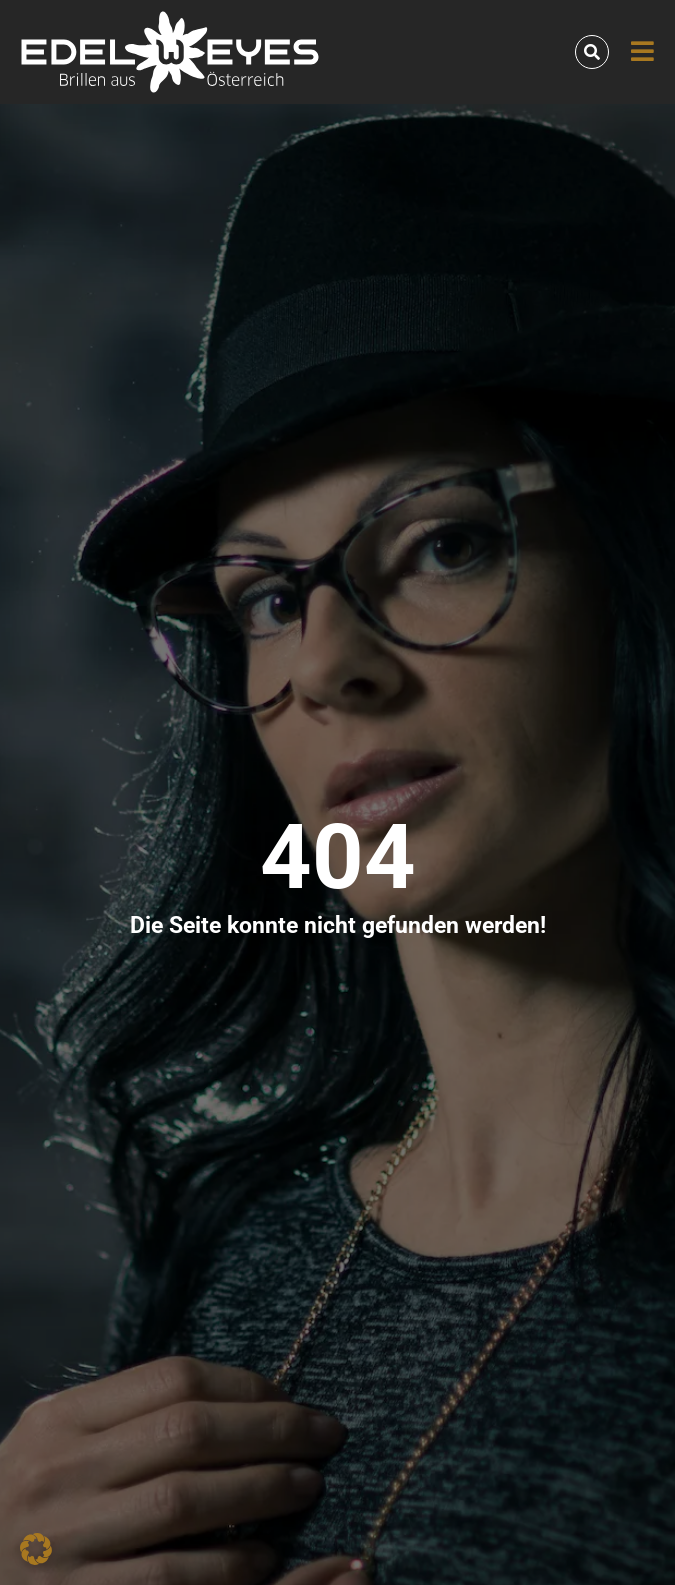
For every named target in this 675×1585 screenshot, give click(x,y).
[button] (36, 1549)
